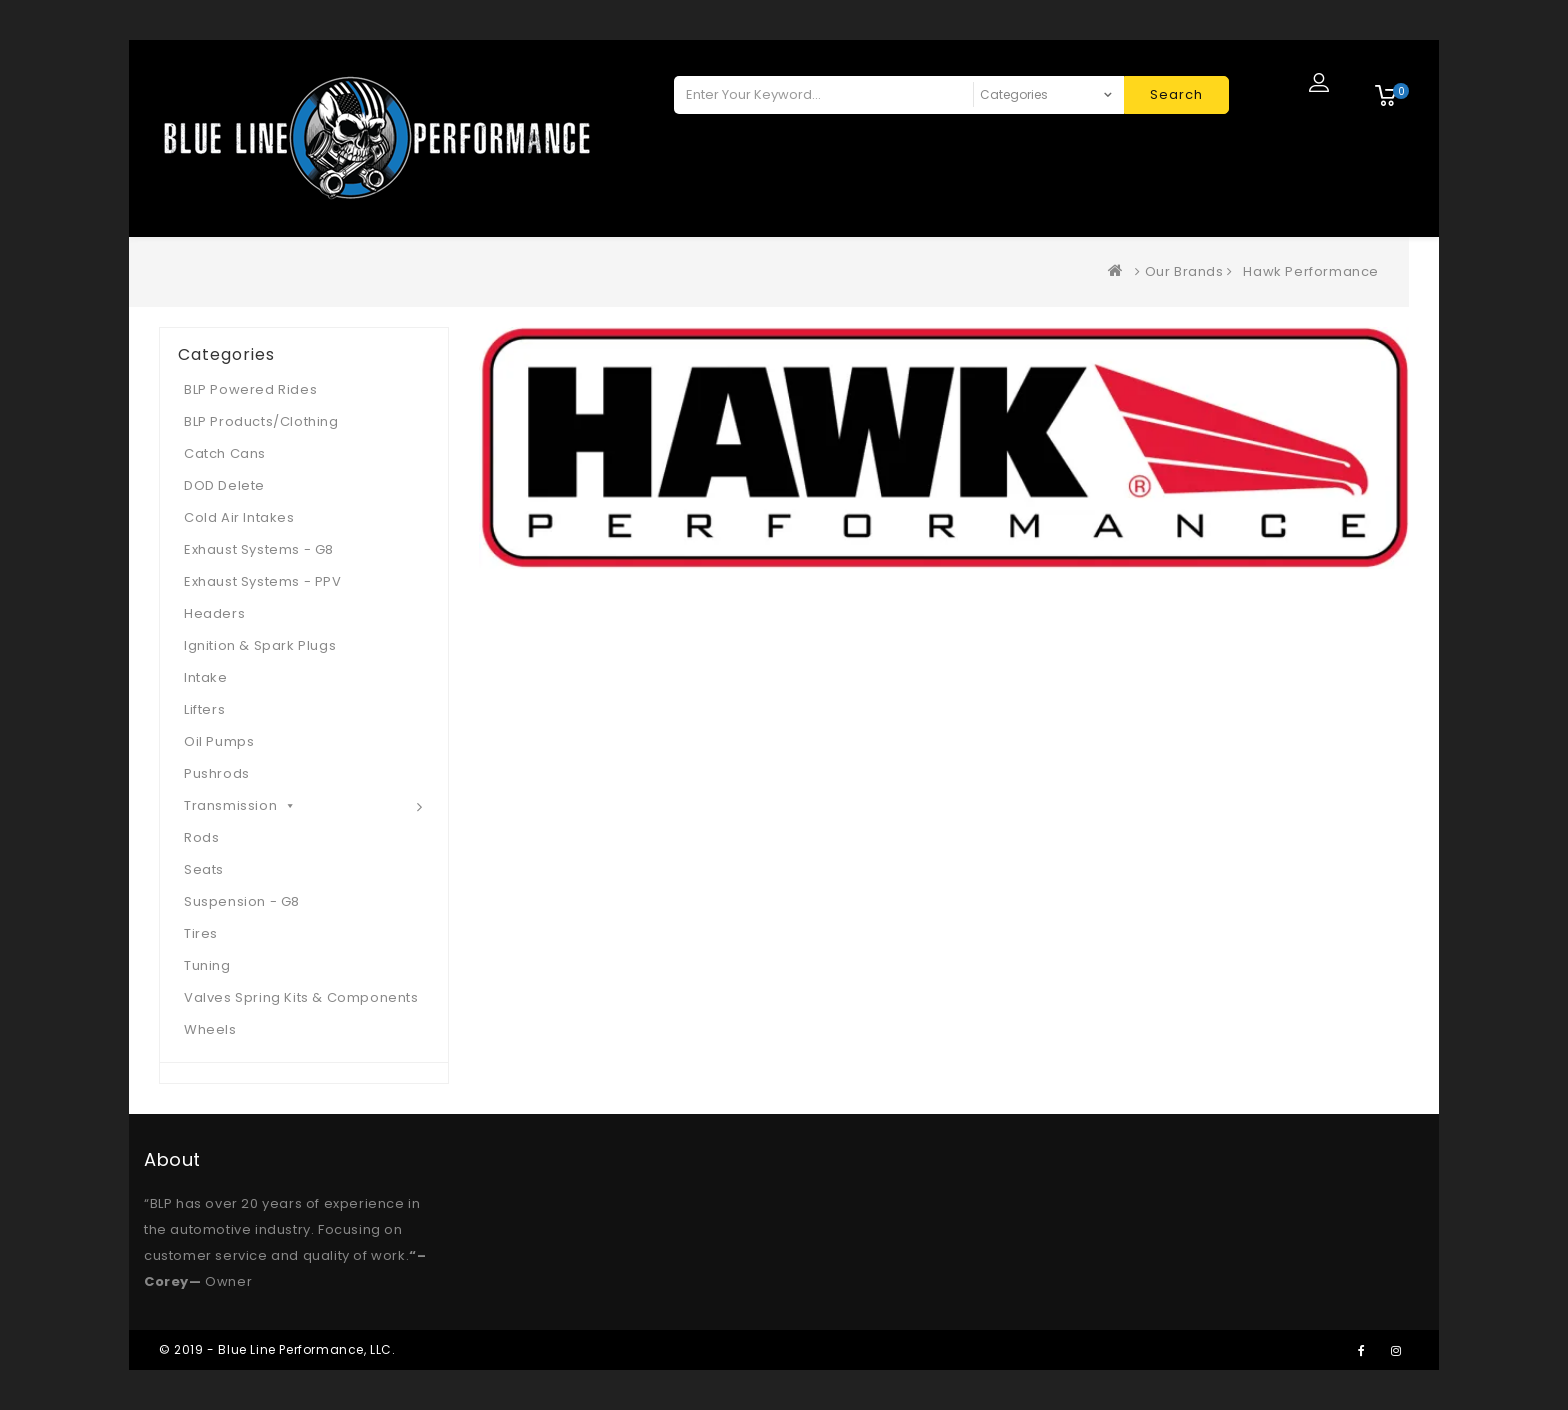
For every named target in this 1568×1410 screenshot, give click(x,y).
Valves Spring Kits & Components (301, 997)
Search (1176, 94)
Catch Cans (225, 453)
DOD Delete (224, 485)
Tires (201, 933)
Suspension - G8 (242, 901)
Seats (204, 869)
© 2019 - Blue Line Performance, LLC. (277, 1349)
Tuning (207, 965)
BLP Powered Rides (250, 389)
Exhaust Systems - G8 (259, 549)
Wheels (210, 1029)
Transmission (240, 805)
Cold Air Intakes (239, 517)
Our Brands (1184, 271)
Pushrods (217, 773)
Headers (214, 613)
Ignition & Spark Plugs (260, 645)
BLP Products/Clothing (261, 421)
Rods (201, 837)
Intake (206, 677)
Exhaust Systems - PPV (263, 581)
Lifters (204, 709)
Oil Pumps (219, 741)
